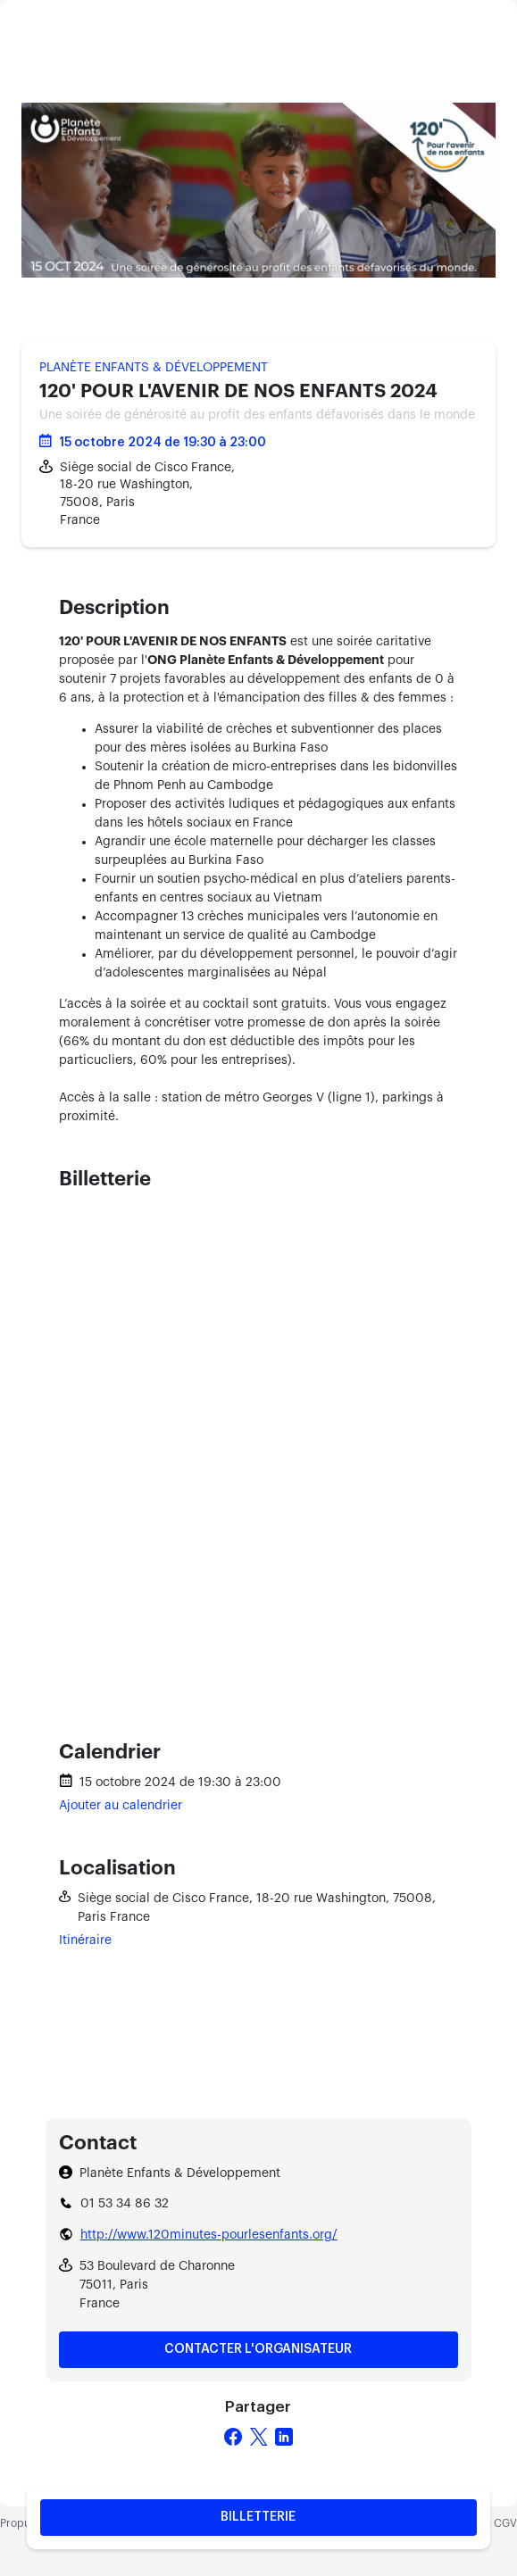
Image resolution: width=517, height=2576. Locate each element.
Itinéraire (85, 1940)
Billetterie (258, 2517)
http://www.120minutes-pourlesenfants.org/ (209, 2235)
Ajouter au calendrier (120, 1805)
